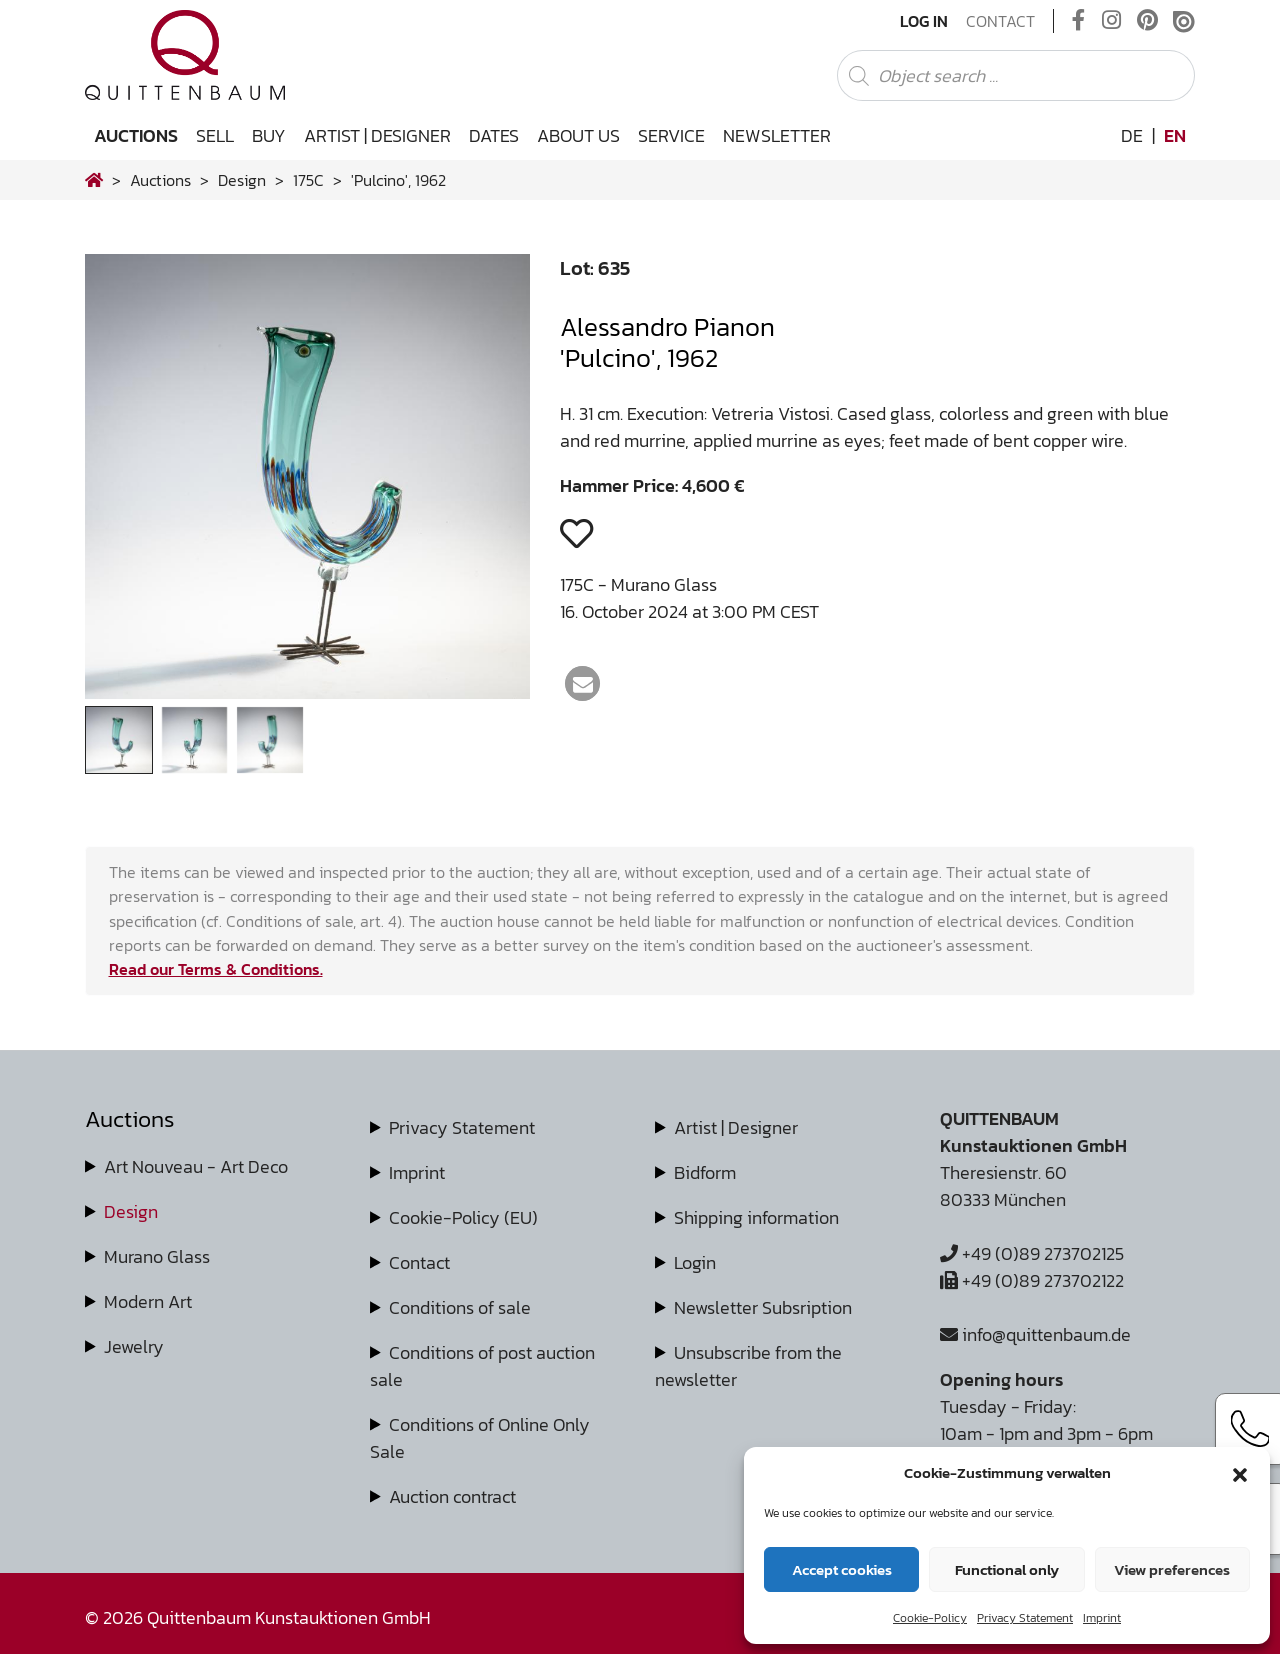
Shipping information (756, 1217)
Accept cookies (842, 1569)
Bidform (705, 1172)
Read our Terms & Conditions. (216, 969)
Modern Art (148, 1301)
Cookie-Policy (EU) (463, 1217)
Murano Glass (157, 1256)
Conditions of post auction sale (482, 1366)
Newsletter (777, 135)
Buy (269, 135)
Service (671, 135)
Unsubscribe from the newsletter (748, 1366)
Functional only (1007, 1569)
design (242, 180)
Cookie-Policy (930, 1618)
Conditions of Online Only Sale (480, 1438)
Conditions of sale (460, 1307)
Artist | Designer (377, 135)
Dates (494, 135)
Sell (215, 135)
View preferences (1172, 1569)
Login (695, 1262)
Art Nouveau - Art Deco (196, 1166)
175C (308, 180)
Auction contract (452, 1496)
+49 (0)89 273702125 (1032, 1253)
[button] (1240, 1473)
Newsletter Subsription (763, 1307)
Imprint (1102, 1618)
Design (131, 1211)
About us (578, 135)
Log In (924, 21)
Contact (1000, 21)
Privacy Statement (1025, 1618)
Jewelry (134, 1346)
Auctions (136, 135)
